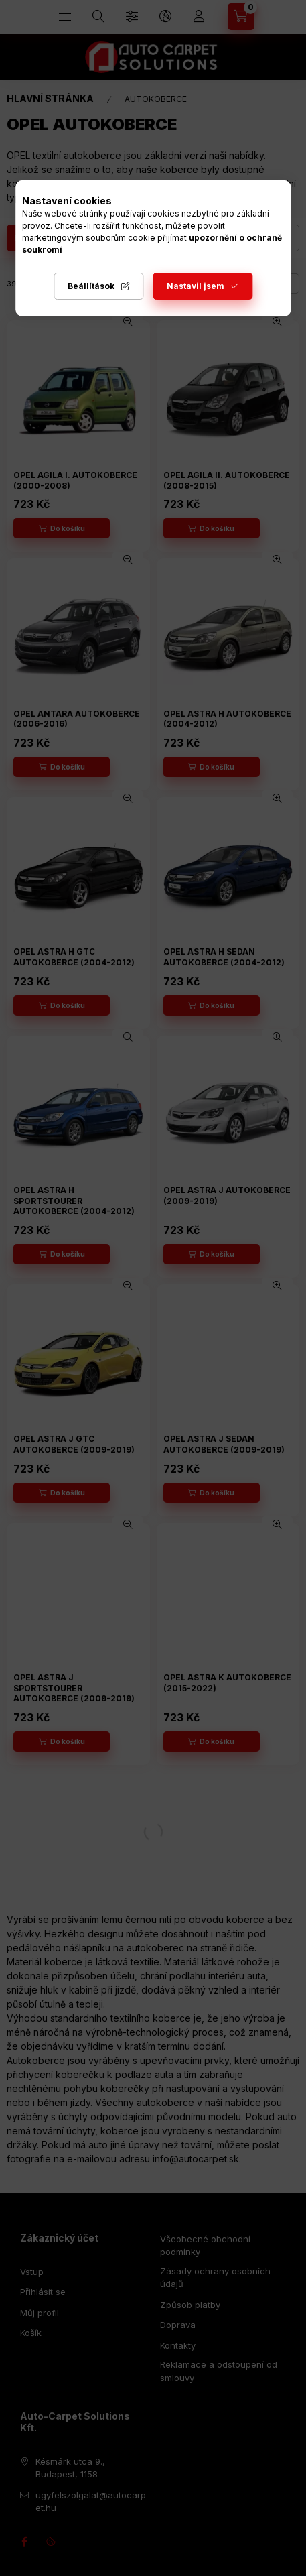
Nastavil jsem (195, 286)
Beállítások (91, 286)
